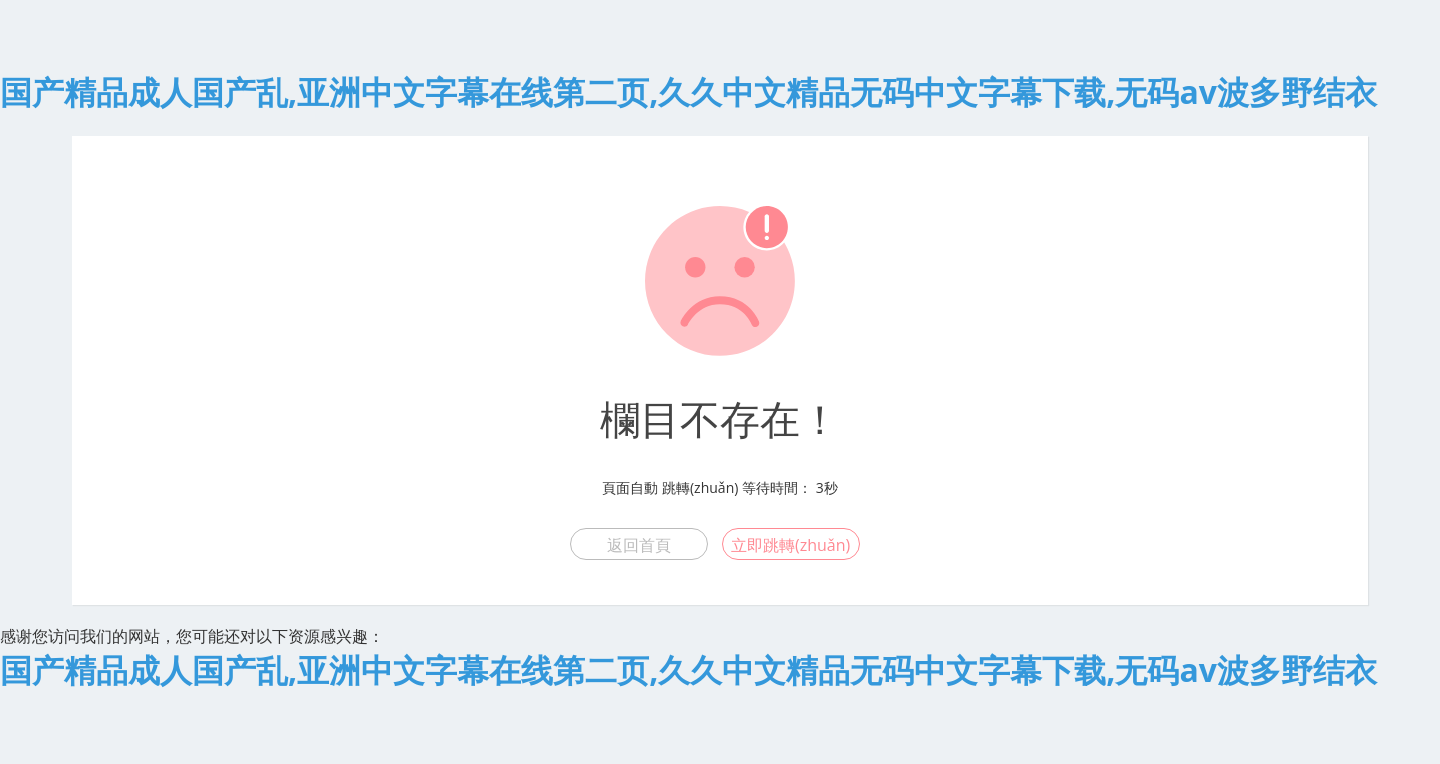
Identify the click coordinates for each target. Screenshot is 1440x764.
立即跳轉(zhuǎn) (790, 545)
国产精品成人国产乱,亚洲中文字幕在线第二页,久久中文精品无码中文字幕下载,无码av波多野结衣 (688, 91)
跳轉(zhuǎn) (700, 487)
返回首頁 (639, 545)
